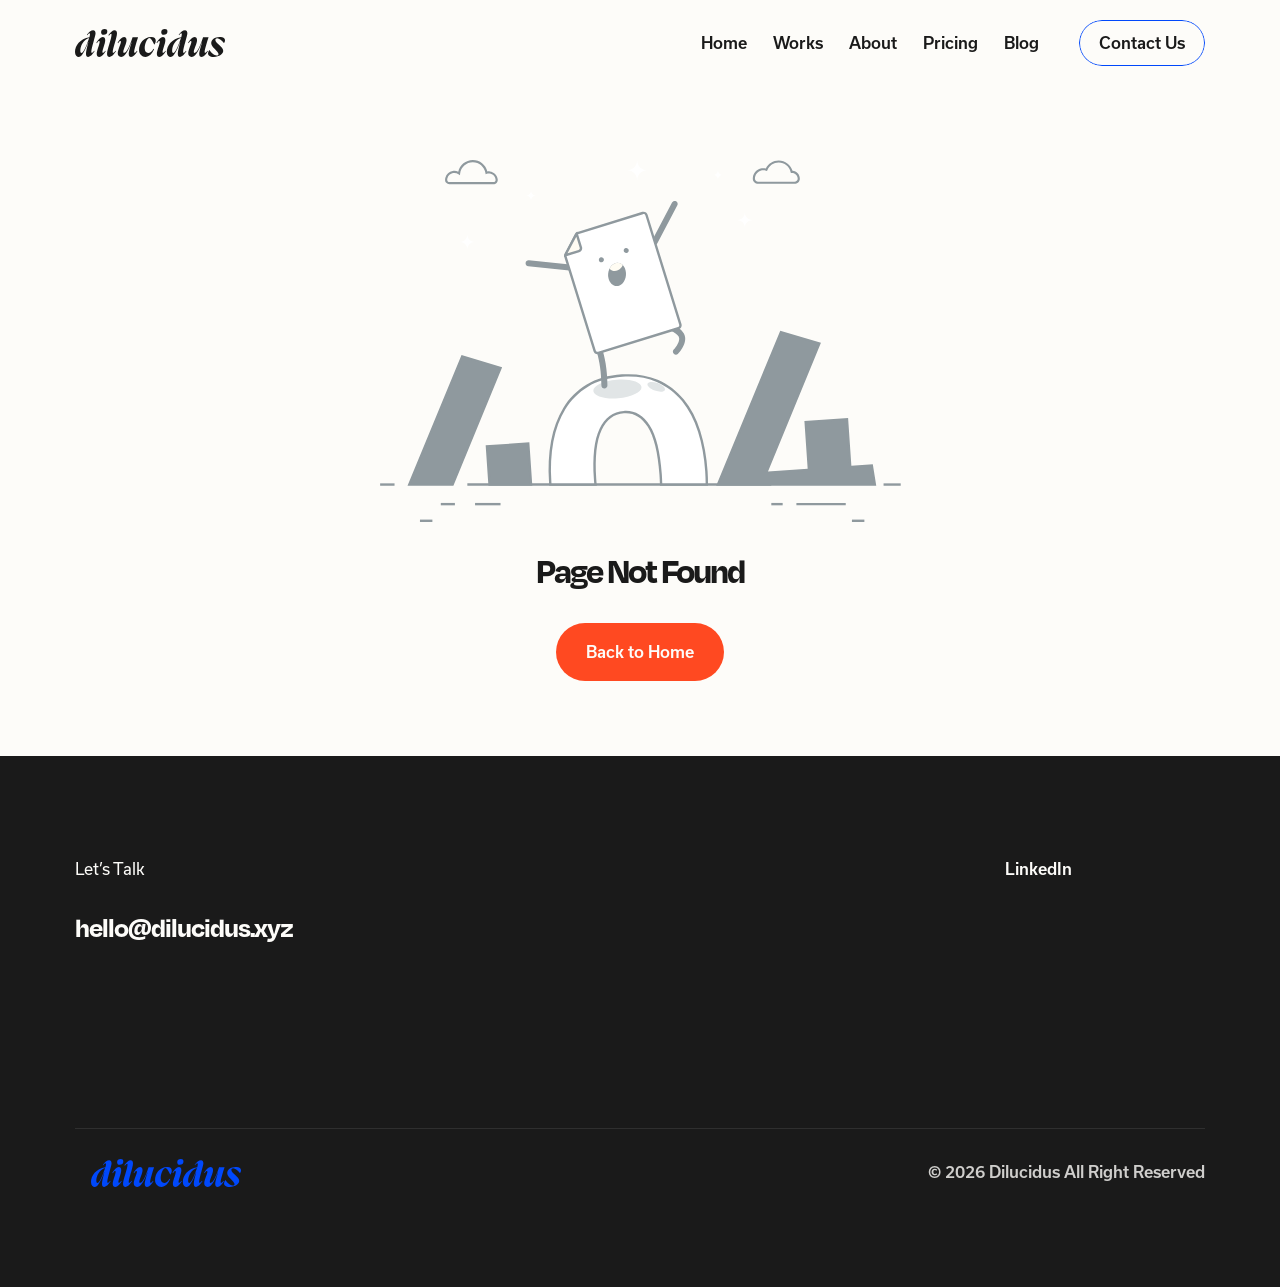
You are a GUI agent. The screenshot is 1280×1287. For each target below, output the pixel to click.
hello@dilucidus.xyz (184, 928)
